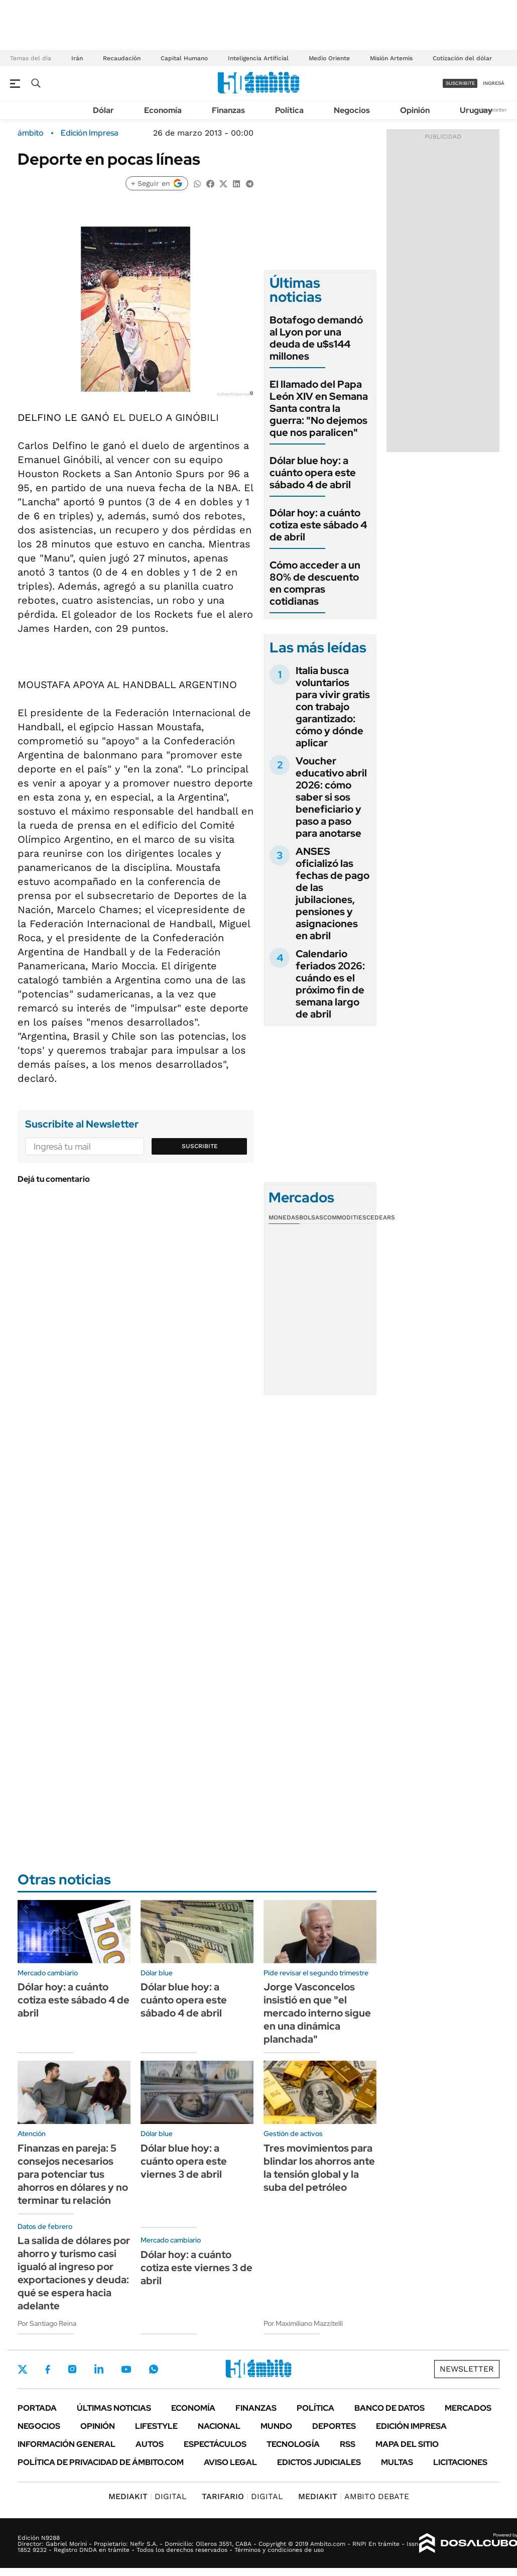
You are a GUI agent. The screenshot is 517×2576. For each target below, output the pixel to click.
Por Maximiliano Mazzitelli (303, 2323)
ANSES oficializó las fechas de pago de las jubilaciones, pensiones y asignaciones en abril (332, 893)
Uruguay (476, 110)
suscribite (460, 83)
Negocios (352, 110)
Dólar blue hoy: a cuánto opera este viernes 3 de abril (184, 2161)
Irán (77, 58)
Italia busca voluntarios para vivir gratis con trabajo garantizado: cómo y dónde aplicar (333, 706)
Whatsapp (153, 2369)
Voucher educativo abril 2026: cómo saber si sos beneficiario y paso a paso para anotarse (331, 797)
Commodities (344, 1217)
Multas (397, 2462)
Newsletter (494, 110)
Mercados (468, 2408)
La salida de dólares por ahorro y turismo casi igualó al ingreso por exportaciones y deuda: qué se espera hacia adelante (74, 2273)
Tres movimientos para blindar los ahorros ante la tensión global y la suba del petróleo (319, 2168)
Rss (347, 2444)
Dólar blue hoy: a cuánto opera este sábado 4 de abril (313, 472)
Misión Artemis (391, 58)
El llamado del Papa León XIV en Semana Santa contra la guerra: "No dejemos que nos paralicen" (319, 408)
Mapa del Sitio (407, 2444)
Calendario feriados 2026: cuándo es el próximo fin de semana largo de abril (330, 984)
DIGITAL (147, 2496)
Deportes (334, 2426)
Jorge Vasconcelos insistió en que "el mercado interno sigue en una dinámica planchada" (317, 2013)
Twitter (23, 2369)
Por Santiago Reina (47, 2323)
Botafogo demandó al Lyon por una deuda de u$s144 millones (316, 338)
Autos (150, 2444)
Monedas (284, 1217)
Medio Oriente (329, 58)
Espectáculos (215, 2444)
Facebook (47, 2369)
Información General (66, 2444)
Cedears (380, 1217)
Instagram (72, 2369)
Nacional (219, 2426)
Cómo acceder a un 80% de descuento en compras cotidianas (315, 583)
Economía (163, 110)
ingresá (493, 83)
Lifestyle (156, 2426)
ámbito (31, 133)
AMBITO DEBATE (353, 2496)
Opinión (415, 110)
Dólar (103, 110)
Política (289, 110)
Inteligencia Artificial (258, 58)
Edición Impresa (411, 2426)
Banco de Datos (389, 2408)
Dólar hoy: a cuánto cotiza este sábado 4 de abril (318, 524)
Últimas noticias (114, 2408)
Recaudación (122, 58)
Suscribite (200, 1146)
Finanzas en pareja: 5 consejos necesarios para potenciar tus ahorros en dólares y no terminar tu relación (73, 2174)
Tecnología (293, 2444)
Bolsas (311, 1217)
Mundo (276, 2426)
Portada (37, 2408)
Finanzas (228, 110)
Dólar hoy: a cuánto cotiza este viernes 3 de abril (196, 2267)
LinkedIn (98, 2369)
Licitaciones (460, 2462)
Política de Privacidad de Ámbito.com (101, 2462)
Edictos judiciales (319, 2462)
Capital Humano (184, 58)
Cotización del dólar (462, 58)
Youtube (126, 2369)
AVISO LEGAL (230, 2462)
